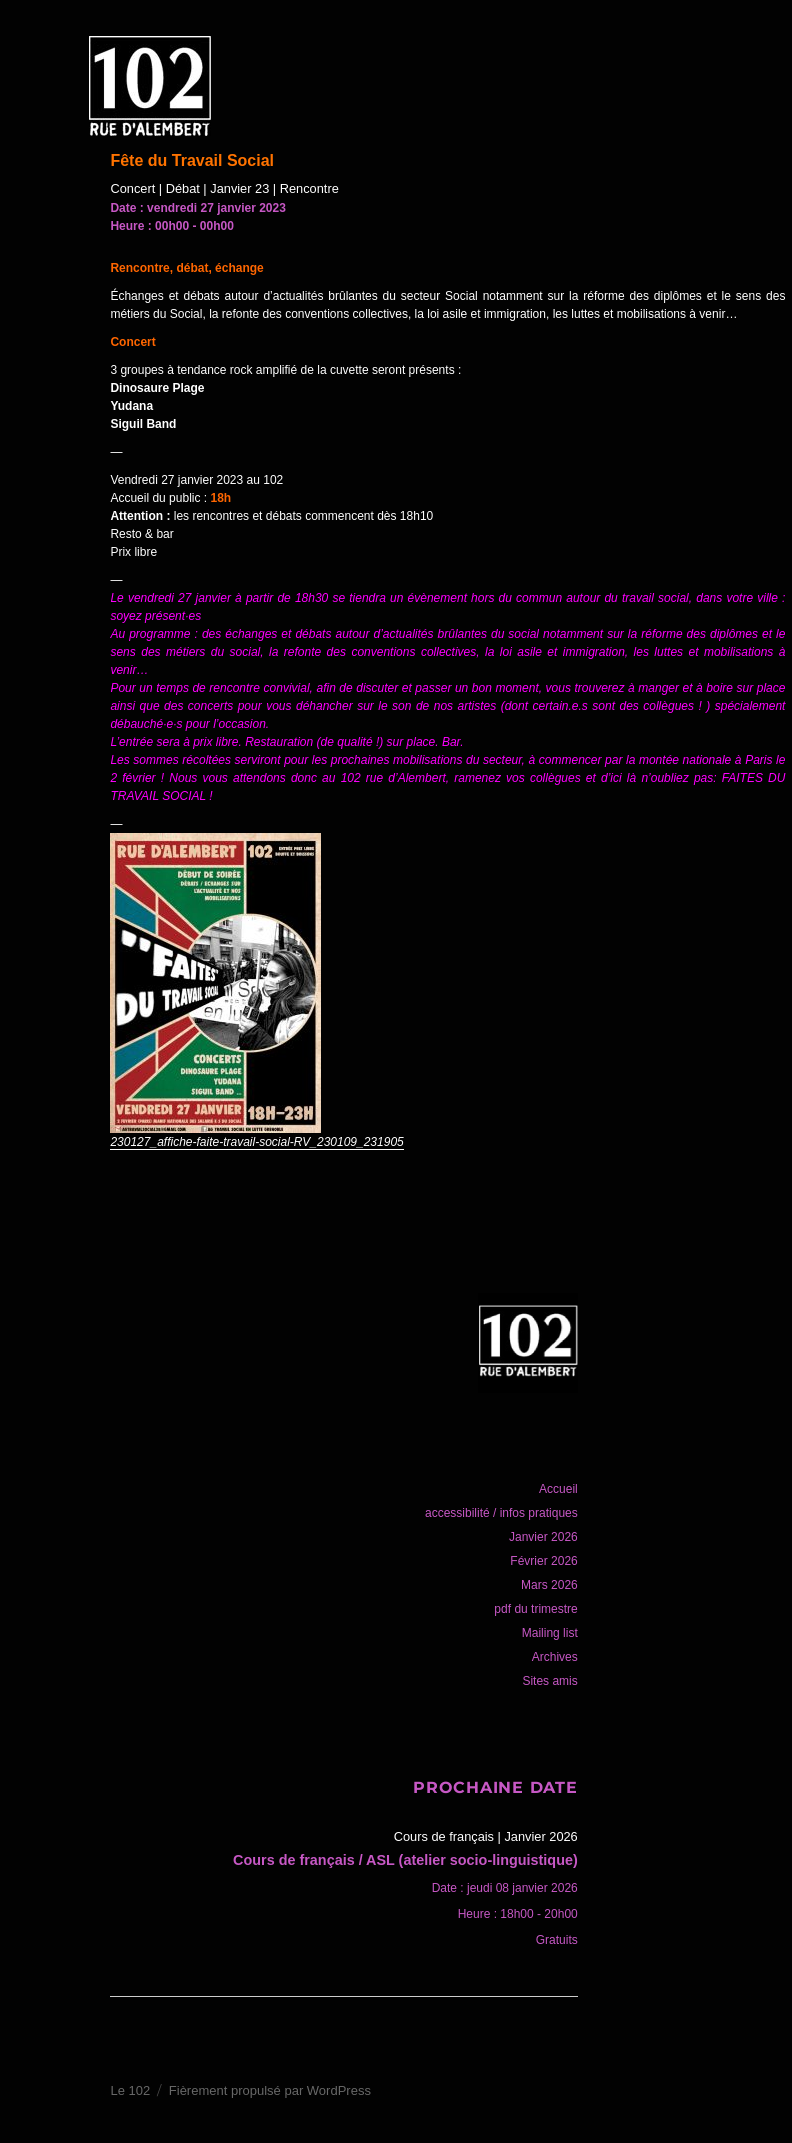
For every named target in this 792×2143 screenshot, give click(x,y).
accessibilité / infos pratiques (501, 1513)
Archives (555, 1657)
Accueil (558, 1489)
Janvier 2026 (543, 1537)
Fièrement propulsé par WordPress (270, 2090)
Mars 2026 (549, 1585)
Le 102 (130, 2090)
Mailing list (550, 1633)
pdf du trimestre (535, 1609)
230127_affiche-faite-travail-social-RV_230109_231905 (256, 1142)
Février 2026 (543, 1561)
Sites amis (549, 1681)
